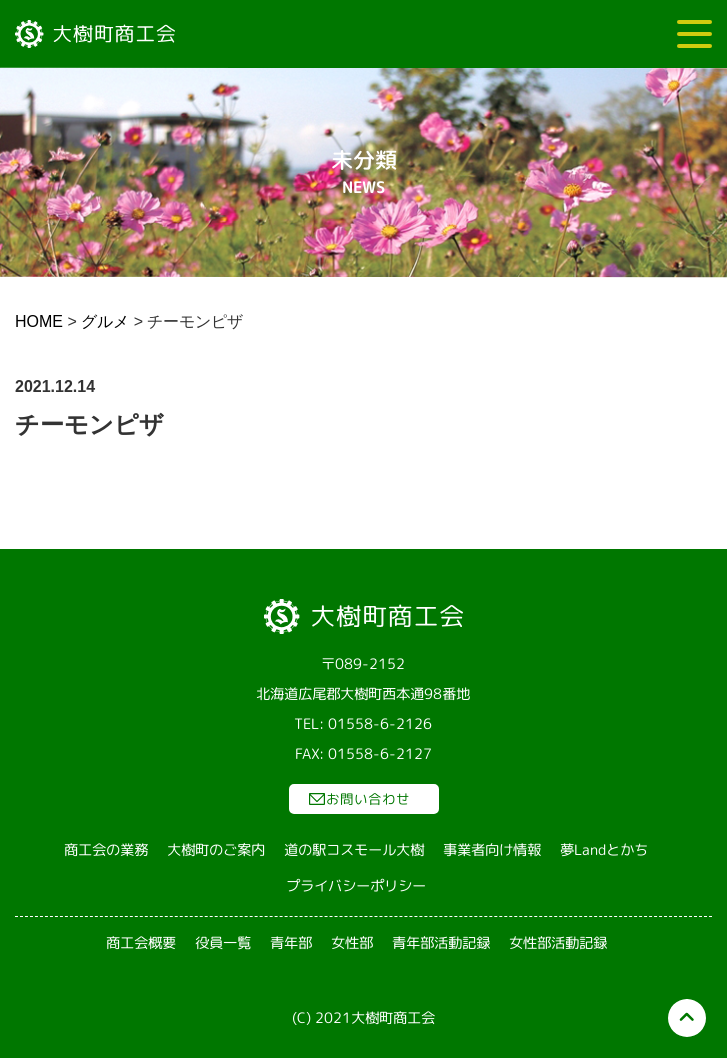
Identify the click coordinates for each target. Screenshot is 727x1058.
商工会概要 (140, 943)
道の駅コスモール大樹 (354, 850)
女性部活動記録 (557, 943)
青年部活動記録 (440, 943)
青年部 (290, 943)
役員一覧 (222, 943)
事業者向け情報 (492, 850)
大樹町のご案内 (216, 850)
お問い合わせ (368, 798)
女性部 (351, 943)
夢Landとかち (604, 850)
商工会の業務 (106, 850)
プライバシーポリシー (356, 886)
